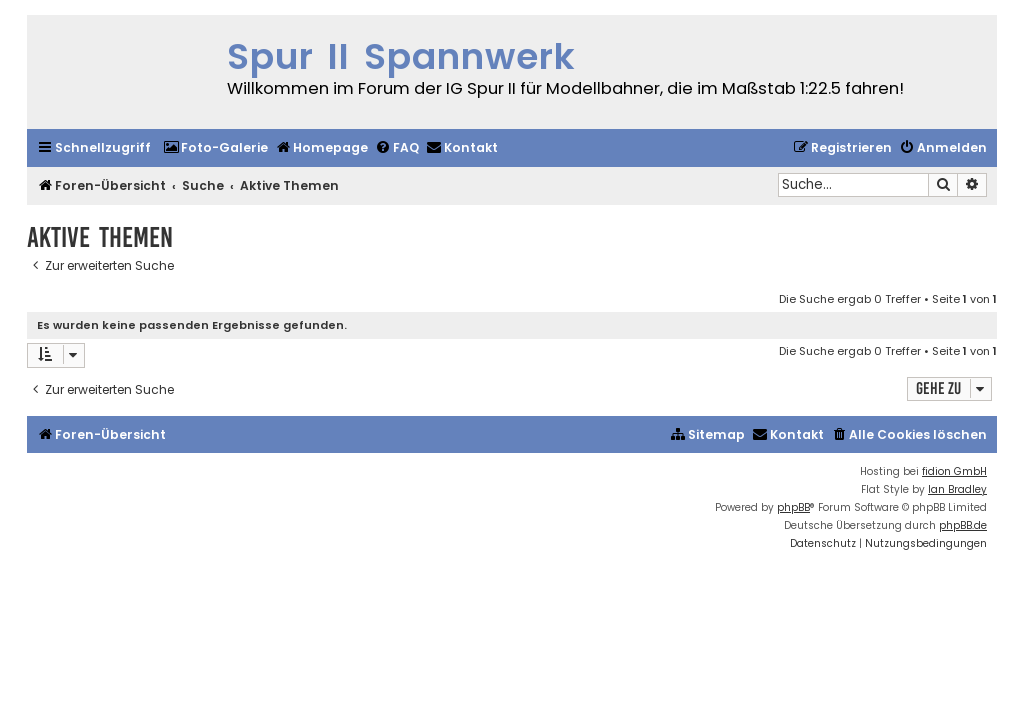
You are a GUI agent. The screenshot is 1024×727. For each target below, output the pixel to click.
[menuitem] (215, 148)
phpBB (793, 507)
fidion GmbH (954, 471)
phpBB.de (963, 525)
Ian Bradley (957, 489)
